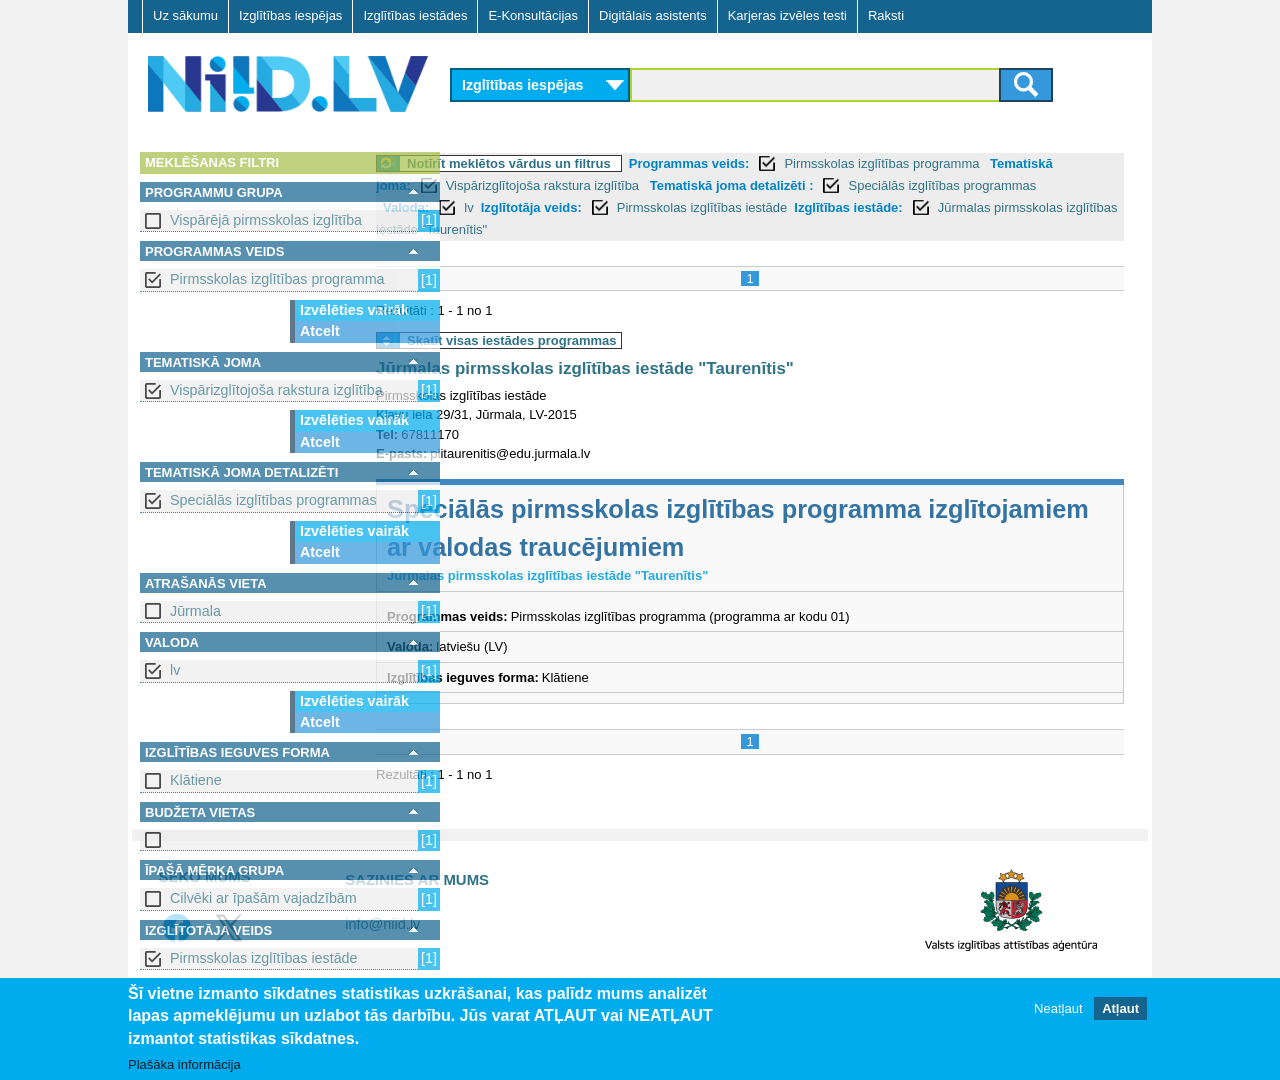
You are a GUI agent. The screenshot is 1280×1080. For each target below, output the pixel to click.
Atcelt (320, 331)
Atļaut (1120, 1009)
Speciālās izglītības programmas (273, 500)
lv (175, 670)
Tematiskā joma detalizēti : (885, 185)
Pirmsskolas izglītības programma (277, 279)
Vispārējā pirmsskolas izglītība (266, 220)
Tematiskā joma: (513, 185)
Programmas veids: (769, 163)
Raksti (886, 15)
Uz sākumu (185, 15)
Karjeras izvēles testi (787, 15)
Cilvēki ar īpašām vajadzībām (263, 898)
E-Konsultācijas (533, 15)
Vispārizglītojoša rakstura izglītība (276, 390)
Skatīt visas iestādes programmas (592, 340)
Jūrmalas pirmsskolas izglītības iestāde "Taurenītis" (687, 229)
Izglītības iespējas (290, 15)
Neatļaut (1058, 1009)
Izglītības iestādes (415, 15)
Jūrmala (195, 611)
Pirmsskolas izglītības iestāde (264, 958)
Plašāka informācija (184, 1065)
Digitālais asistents (653, 15)
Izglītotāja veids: (687, 207)
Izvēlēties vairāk (354, 310)
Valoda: (563, 207)
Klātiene (196, 780)
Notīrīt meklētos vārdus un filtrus (589, 163)
